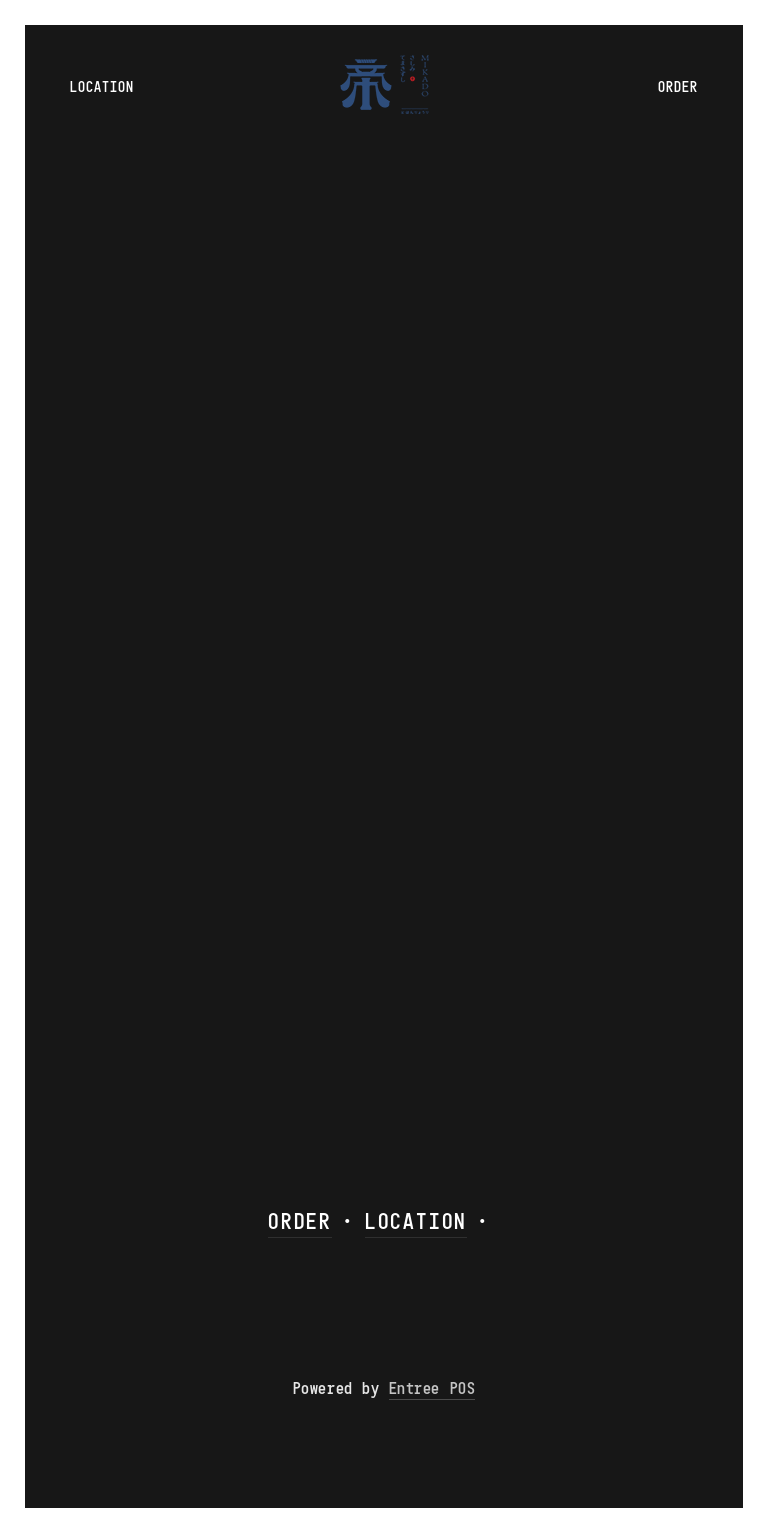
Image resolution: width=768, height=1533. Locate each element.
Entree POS (432, 1388)
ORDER (300, 1220)
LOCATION (416, 1220)
